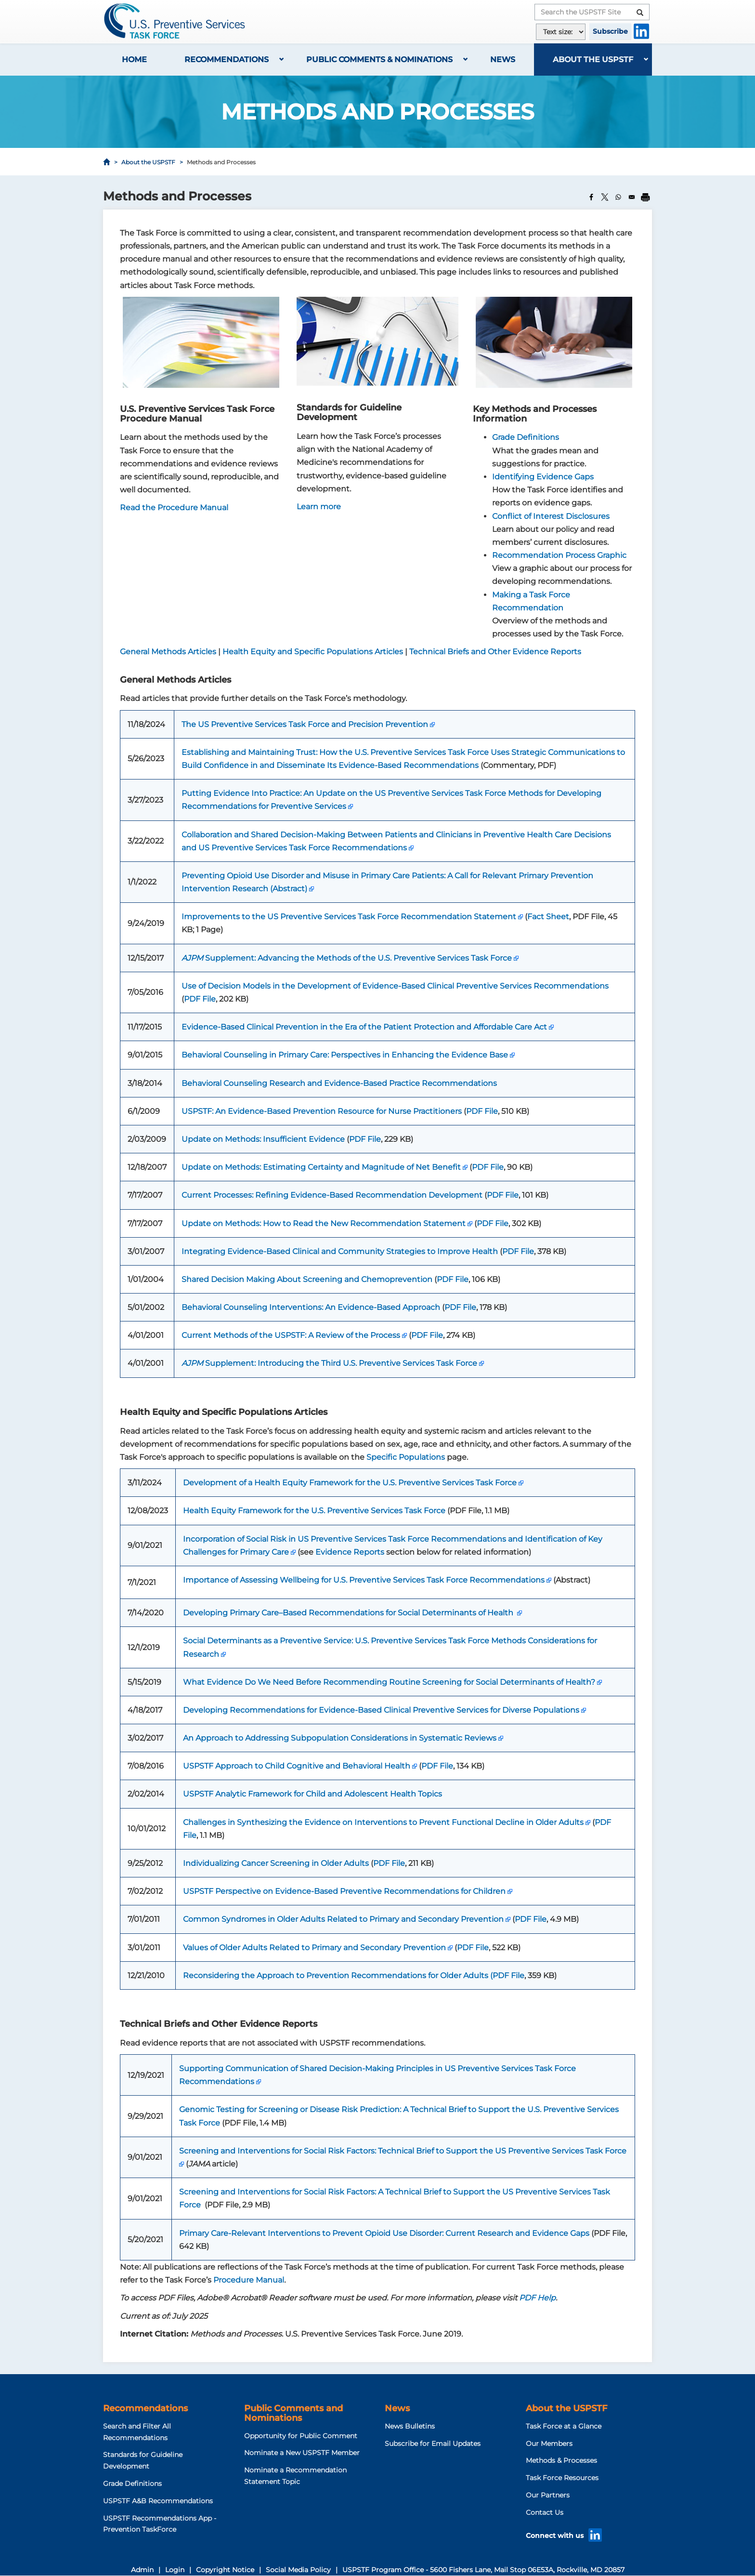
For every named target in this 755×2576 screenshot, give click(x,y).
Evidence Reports (349, 1552)
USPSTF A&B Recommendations (158, 2501)
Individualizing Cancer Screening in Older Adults (276, 1863)
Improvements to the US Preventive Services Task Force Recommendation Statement (349, 916)
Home (134, 59)
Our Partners (548, 2495)
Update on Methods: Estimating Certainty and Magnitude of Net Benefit (321, 1167)
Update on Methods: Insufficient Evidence (263, 1139)
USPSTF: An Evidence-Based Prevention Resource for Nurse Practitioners (322, 1111)
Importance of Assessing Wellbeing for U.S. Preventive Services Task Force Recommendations (364, 1580)
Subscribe (610, 31)
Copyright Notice (225, 2569)
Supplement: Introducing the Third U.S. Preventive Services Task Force (329, 1363)
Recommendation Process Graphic (559, 555)
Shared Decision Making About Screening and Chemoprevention (307, 1279)
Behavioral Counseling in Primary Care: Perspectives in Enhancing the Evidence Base (345, 1054)
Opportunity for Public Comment (300, 2435)
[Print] (645, 197)
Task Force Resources (562, 2477)
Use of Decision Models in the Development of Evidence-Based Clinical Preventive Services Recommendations (395, 986)
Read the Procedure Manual (174, 507)
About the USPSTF (593, 59)
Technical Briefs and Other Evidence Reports (495, 651)
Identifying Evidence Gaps (543, 476)
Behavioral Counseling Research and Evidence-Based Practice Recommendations (339, 1083)
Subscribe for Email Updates (433, 2443)
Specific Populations (405, 1457)
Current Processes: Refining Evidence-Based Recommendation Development (332, 1195)
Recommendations (226, 59)
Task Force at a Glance (563, 2426)
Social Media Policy (298, 2569)
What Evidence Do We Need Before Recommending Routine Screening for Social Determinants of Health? (389, 1682)
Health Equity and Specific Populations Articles (312, 651)
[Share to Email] (632, 197)
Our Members (549, 2443)
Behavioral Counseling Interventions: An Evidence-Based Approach (311, 1307)
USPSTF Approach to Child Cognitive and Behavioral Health (296, 1765)
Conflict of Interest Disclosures (551, 516)
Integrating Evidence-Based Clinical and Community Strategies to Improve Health (340, 1251)
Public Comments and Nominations (293, 2413)
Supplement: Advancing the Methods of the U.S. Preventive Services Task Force (347, 958)
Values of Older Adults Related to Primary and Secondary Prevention (314, 1947)
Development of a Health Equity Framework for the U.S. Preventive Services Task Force (350, 1482)
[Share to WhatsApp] (618, 197)
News (502, 59)
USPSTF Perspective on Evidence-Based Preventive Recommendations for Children (344, 1891)
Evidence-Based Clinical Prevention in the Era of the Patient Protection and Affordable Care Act (364, 1026)
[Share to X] (605, 197)
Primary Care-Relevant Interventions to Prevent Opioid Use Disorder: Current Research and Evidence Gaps (384, 2233)
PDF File (200, 999)
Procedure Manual (248, 2280)
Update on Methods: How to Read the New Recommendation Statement (324, 1223)
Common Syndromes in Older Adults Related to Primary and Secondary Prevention (343, 1919)
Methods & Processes (561, 2460)
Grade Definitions (525, 437)
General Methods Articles (168, 651)
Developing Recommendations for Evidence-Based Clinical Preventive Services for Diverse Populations (381, 1710)
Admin (142, 2569)
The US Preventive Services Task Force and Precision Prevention (305, 724)
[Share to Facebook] (591, 197)
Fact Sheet (548, 916)
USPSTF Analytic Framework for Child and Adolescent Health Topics (312, 1793)
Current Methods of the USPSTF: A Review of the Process (291, 1335)
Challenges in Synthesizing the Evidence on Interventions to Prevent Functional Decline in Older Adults (383, 1822)
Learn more (319, 506)
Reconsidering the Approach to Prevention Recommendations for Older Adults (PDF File (353, 1975)
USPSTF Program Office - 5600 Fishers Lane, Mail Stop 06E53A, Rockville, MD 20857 (483, 2569)
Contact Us (544, 2512)
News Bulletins (410, 2426)
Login (174, 2569)
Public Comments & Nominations (379, 59)
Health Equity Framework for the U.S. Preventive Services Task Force (314, 1510)
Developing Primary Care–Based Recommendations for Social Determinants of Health (349, 1612)
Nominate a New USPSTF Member (302, 2452)
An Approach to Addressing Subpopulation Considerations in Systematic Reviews (339, 1738)
